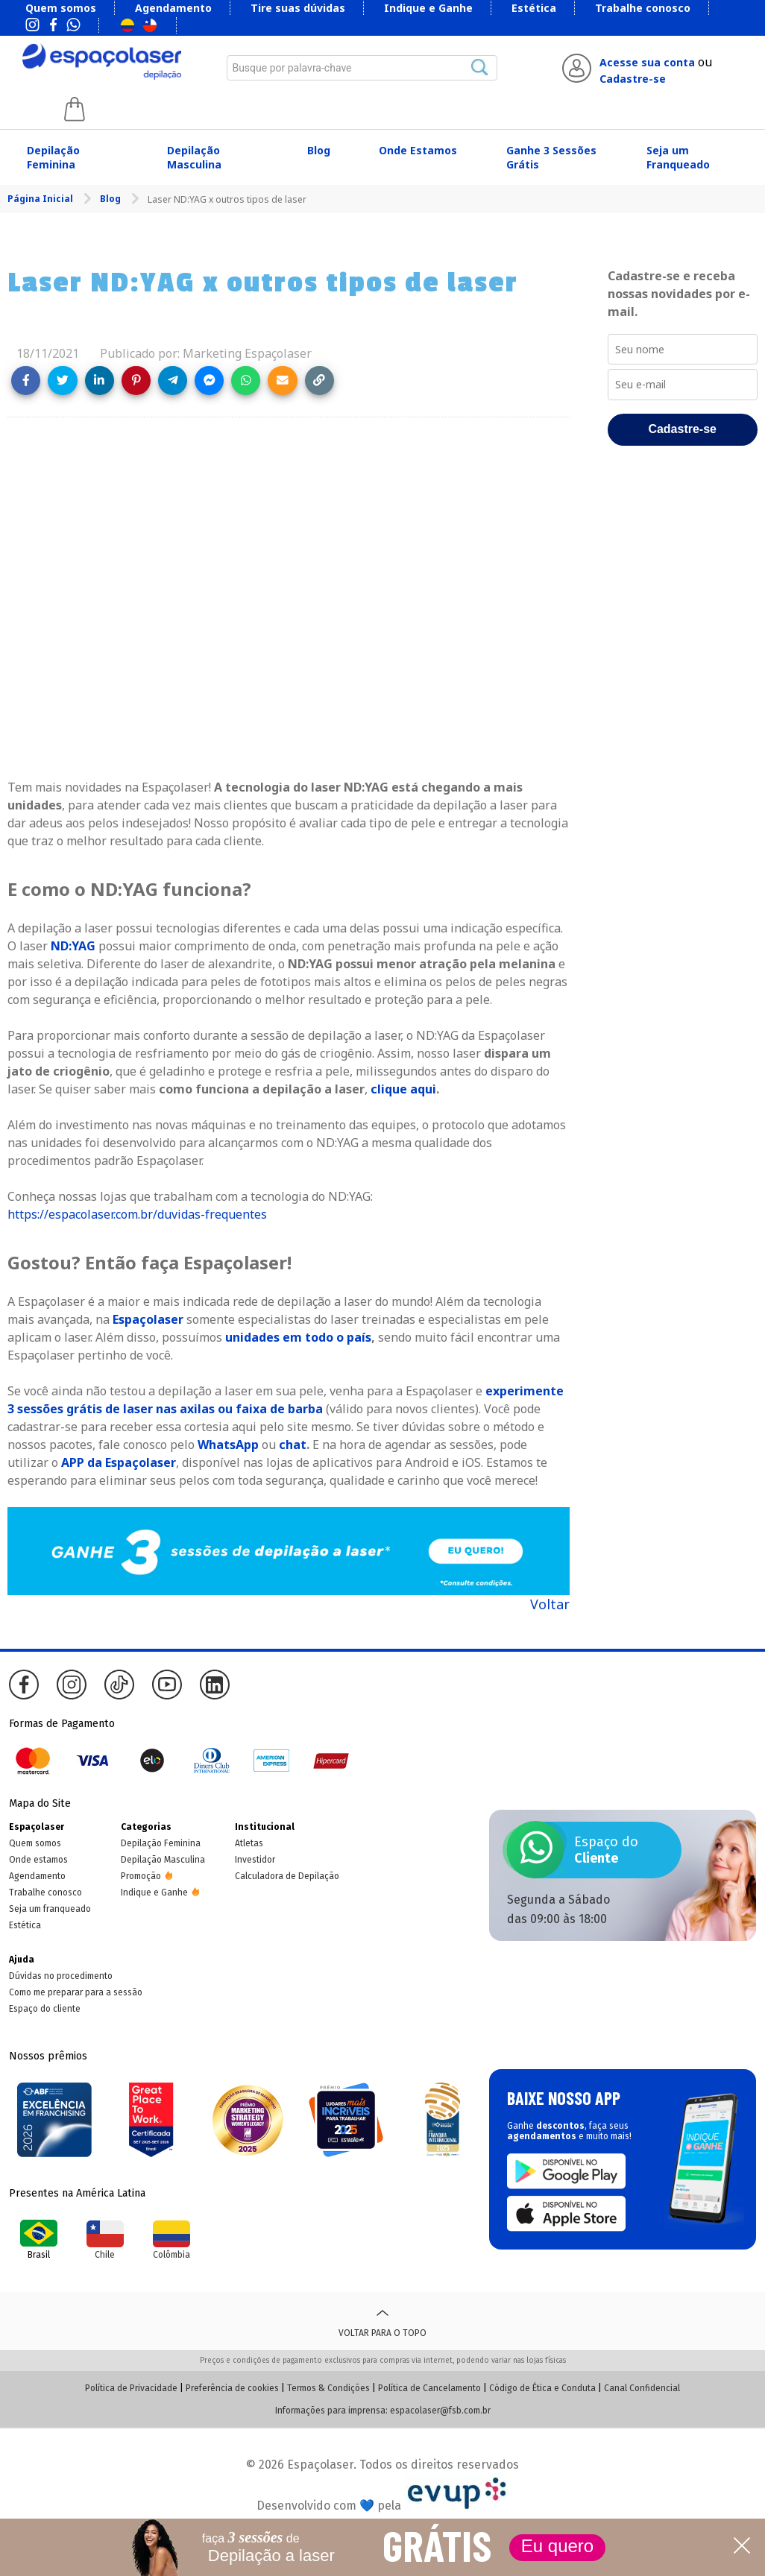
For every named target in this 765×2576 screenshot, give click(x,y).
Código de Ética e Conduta (542, 2388)
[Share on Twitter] (62, 380)
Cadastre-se (632, 79)
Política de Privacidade (131, 2388)
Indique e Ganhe (428, 8)
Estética (533, 8)
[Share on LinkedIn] (99, 380)
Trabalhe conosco (642, 8)
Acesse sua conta (647, 62)
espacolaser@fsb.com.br (440, 2410)
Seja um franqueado (50, 1909)
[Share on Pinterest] (136, 380)
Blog (318, 150)
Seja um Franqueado (678, 157)
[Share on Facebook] (25, 380)
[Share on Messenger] (209, 380)
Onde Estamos (418, 150)
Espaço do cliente (45, 2009)
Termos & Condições (328, 2388)
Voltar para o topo (382, 2321)
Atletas (249, 1843)
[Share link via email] (282, 380)
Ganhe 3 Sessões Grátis (551, 157)
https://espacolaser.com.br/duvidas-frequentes (137, 1214)
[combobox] (362, 67)
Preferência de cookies (232, 2388)
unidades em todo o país (298, 1337)
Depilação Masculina (194, 157)
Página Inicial (41, 198)
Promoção (141, 1876)
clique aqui (403, 1089)
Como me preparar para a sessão (75, 1992)
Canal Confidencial (642, 2388)
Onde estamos (38, 1859)
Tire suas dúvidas (298, 8)
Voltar (550, 1604)
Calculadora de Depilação (287, 1876)
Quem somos (60, 8)
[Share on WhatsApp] (245, 380)
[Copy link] (319, 380)
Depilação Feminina (53, 157)
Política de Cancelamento (429, 2388)
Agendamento (173, 8)
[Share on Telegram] (172, 380)
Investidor (255, 1859)
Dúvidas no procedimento (61, 1976)
